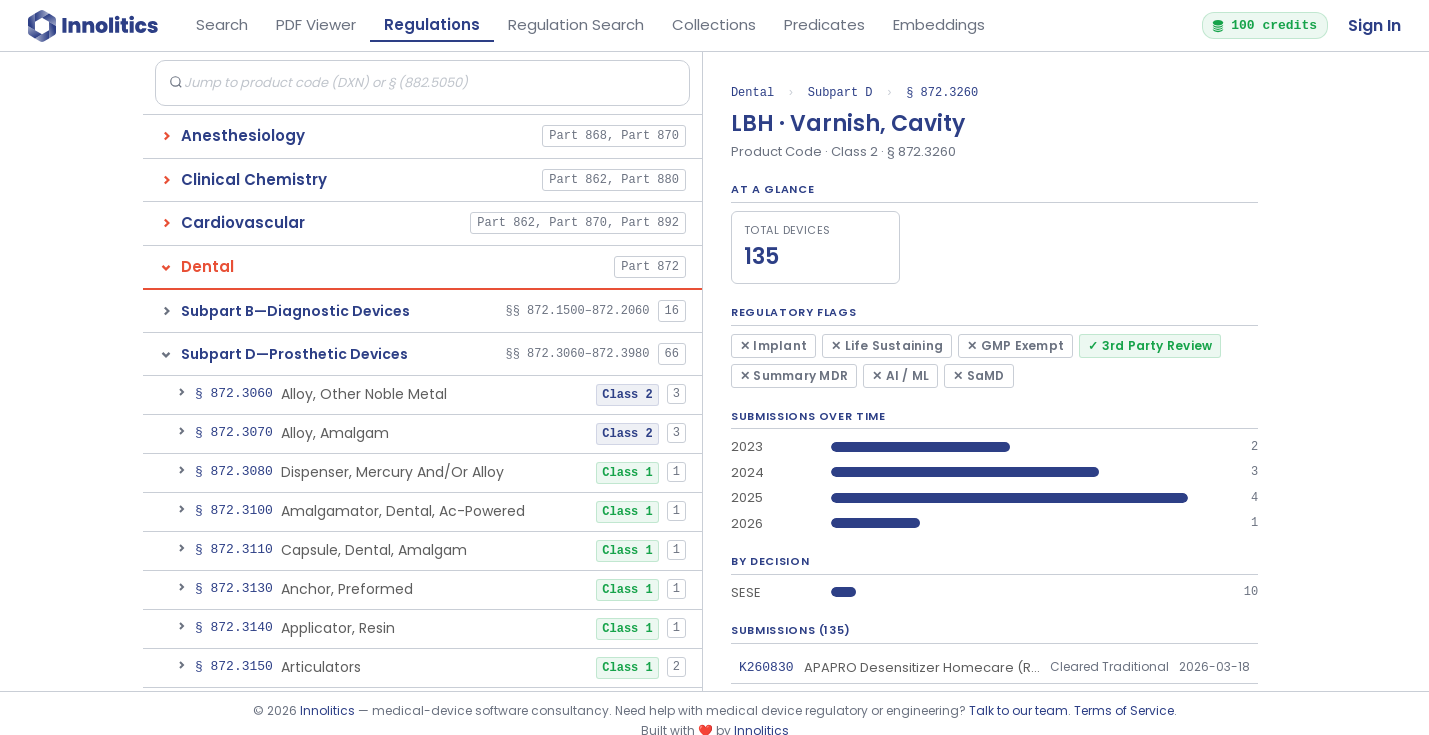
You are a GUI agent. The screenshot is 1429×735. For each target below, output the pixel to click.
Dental (752, 92)
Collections (714, 24)
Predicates (824, 24)
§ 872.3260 (942, 92)
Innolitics (327, 710)
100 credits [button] (1264, 25)
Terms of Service (1124, 710)
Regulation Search (576, 24)
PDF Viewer (316, 24)
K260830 (766, 667)
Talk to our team (1018, 710)
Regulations (432, 24)
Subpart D (840, 92)
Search (222, 24)
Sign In (1374, 25)
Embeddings (939, 24)
